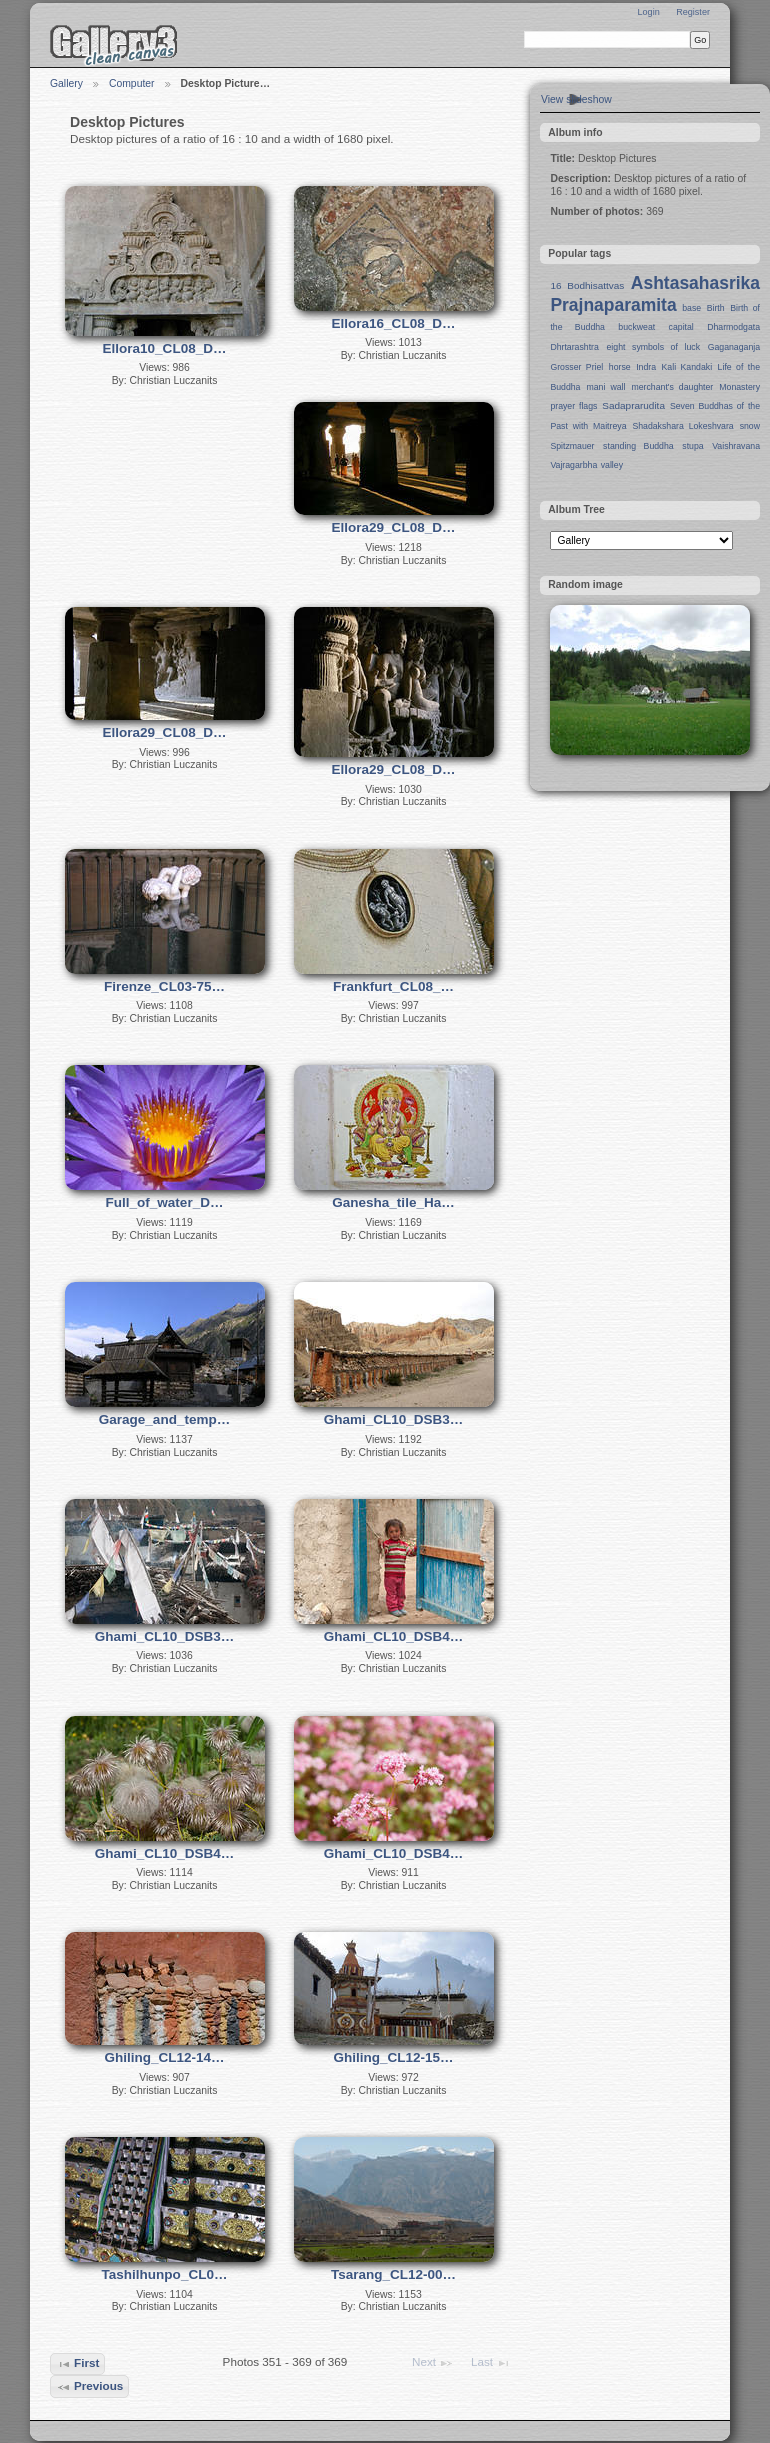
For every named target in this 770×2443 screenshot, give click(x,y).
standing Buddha (638, 446)
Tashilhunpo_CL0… (165, 2274)
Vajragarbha (573, 465)
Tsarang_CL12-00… (393, 2274)
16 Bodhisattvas (587, 285)
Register (693, 12)
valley (612, 465)
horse (620, 367)
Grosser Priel (576, 367)
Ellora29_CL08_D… (394, 527)
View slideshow (576, 99)
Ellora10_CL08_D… (165, 348)
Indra (646, 367)
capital (681, 327)
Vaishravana (736, 446)
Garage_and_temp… (164, 1419)
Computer (132, 83)
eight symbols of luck (653, 347)
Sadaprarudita (633, 405)
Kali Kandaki (687, 367)
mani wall (606, 387)
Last (491, 2363)
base (691, 308)
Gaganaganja (734, 347)
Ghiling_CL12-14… (164, 2057)
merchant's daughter (672, 387)
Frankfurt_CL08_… (393, 986)
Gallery (66, 83)
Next (433, 2363)
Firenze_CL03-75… (164, 986)
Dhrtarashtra (574, 347)
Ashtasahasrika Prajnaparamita (655, 294)
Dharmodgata (733, 327)
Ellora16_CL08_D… (394, 323)
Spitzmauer (572, 446)
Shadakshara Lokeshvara (682, 426)
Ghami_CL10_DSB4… (394, 1636)
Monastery (739, 387)
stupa (692, 446)
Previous (90, 2387)
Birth (716, 308)
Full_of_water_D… (165, 1202)
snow (750, 426)
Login (648, 12)
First (78, 2364)
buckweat (636, 327)
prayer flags (573, 406)
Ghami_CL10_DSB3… (394, 1419)
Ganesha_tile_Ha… (393, 1202)
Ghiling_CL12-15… (393, 2057)
